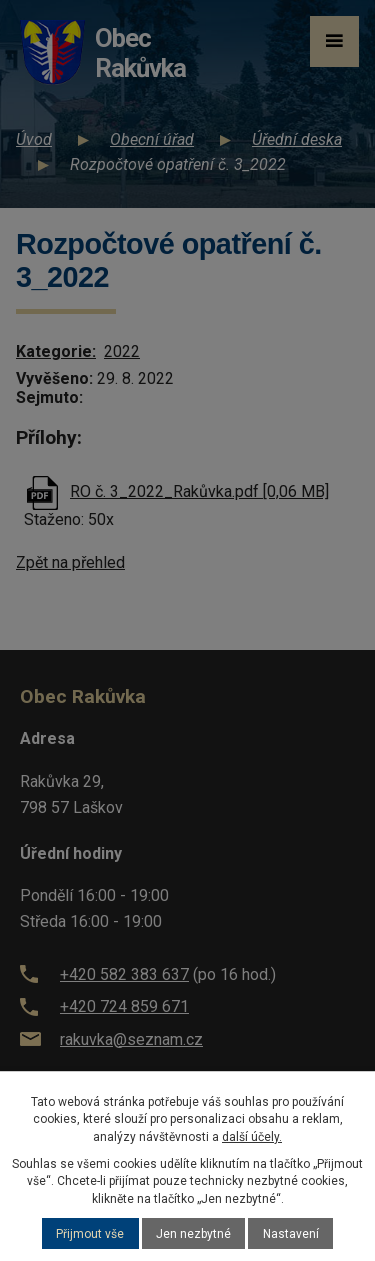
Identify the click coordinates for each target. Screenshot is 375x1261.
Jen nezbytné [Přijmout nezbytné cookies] (193, 1234)
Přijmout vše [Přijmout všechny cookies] (90, 1234)
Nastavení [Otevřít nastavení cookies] (291, 1234)
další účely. (252, 1137)
